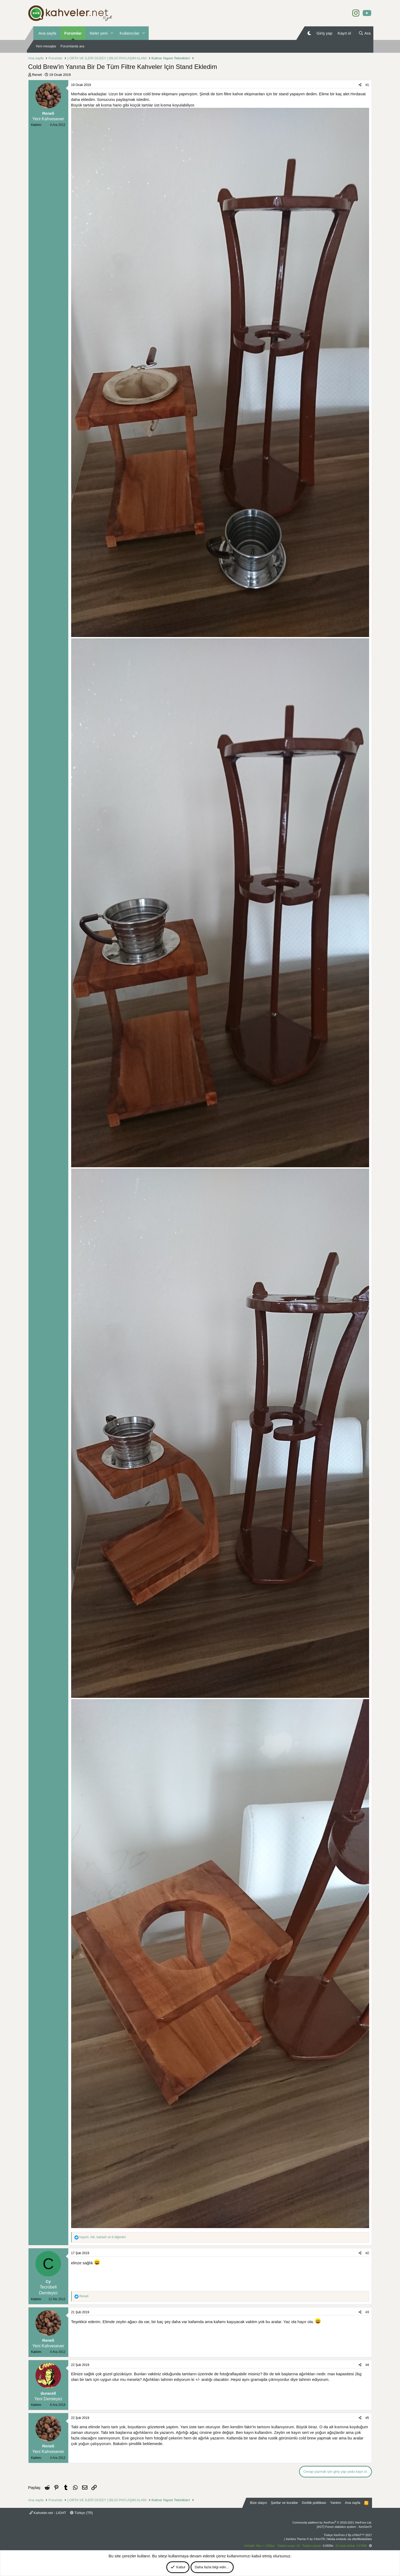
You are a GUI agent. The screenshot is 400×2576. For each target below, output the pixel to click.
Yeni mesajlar (46, 46)
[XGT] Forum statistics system (344, 2526)
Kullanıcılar (129, 33)
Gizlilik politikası (314, 2503)
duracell (48, 2393)
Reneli (37, 75)
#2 (367, 2253)
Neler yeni (99, 33)
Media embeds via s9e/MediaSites (349, 2539)
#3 (367, 2312)
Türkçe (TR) (81, 2513)
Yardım (335, 2503)
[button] (112, 33)
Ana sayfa (47, 33)
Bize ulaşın (258, 2503)
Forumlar (73, 33)
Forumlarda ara (72, 46)
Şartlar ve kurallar (284, 2503)
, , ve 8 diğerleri (102, 2237)
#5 (367, 2418)
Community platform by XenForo (332, 2522)
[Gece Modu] (309, 33)
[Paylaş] (360, 85)
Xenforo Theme (305, 2539)
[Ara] (364, 33)
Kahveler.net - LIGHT (47, 2513)
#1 (367, 85)
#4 (367, 2365)
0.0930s (328, 2545)
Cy (48, 2281)
